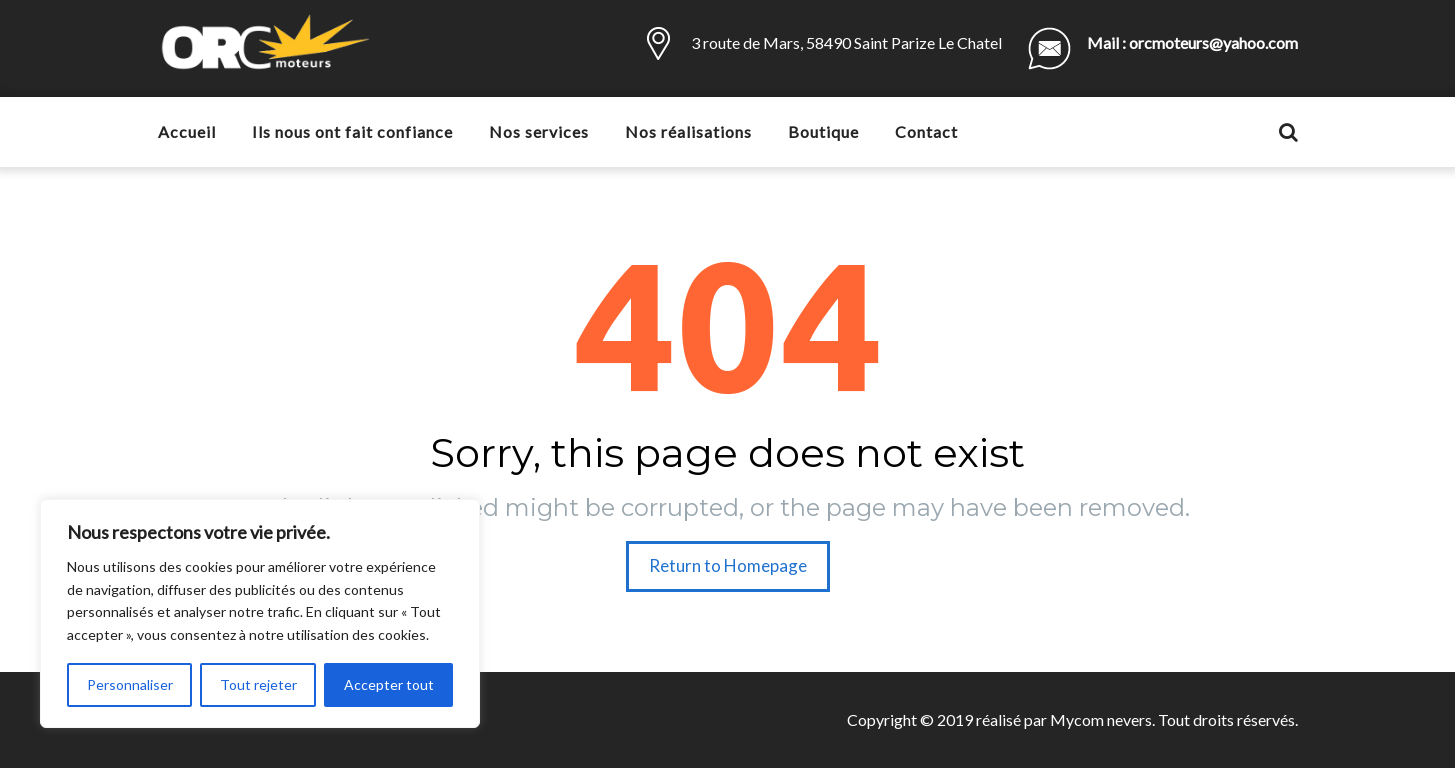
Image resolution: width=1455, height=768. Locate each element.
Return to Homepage (728, 565)
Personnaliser (130, 684)
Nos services (539, 131)
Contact (926, 131)
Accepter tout (389, 684)
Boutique (823, 131)
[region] (260, 613)
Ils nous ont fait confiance (352, 131)
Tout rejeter (258, 684)
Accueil (187, 131)
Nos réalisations (688, 131)
